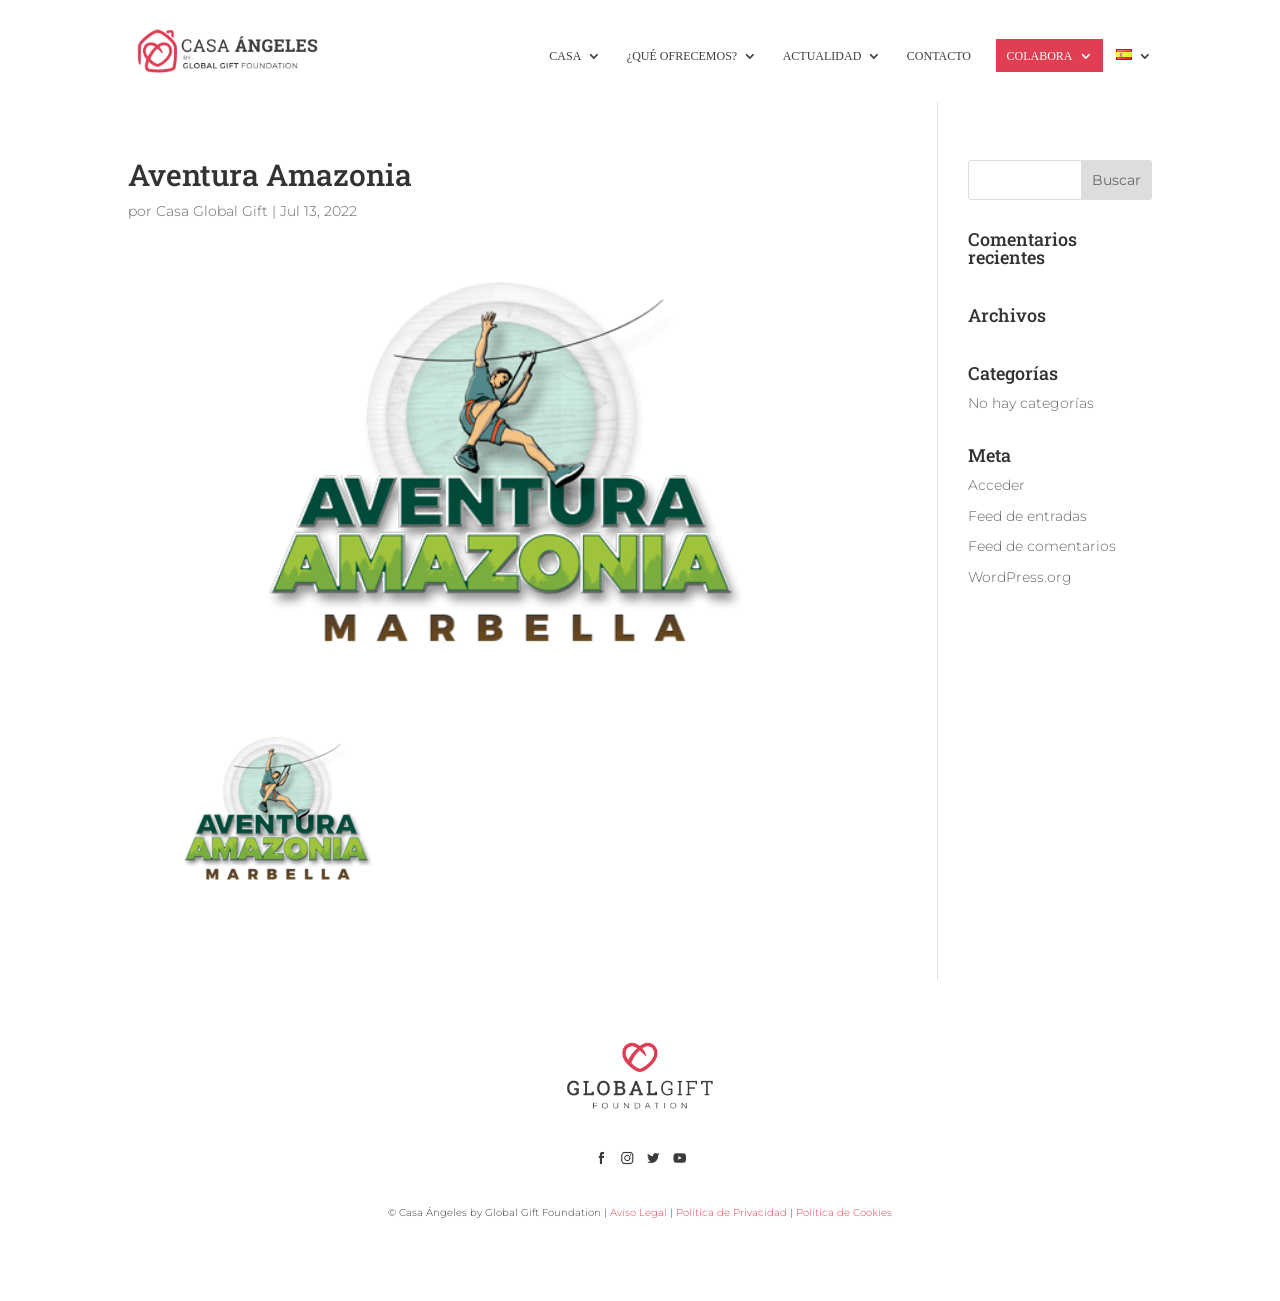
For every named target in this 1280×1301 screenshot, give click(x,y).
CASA (565, 56)
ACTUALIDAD (822, 56)
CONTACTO (939, 56)
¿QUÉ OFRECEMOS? (682, 56)
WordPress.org (1020, 577)
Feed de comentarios (1042, 546)
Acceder (996, 485)
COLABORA (1039, 56)
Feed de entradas (1027, 516)
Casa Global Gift (212, 211)
